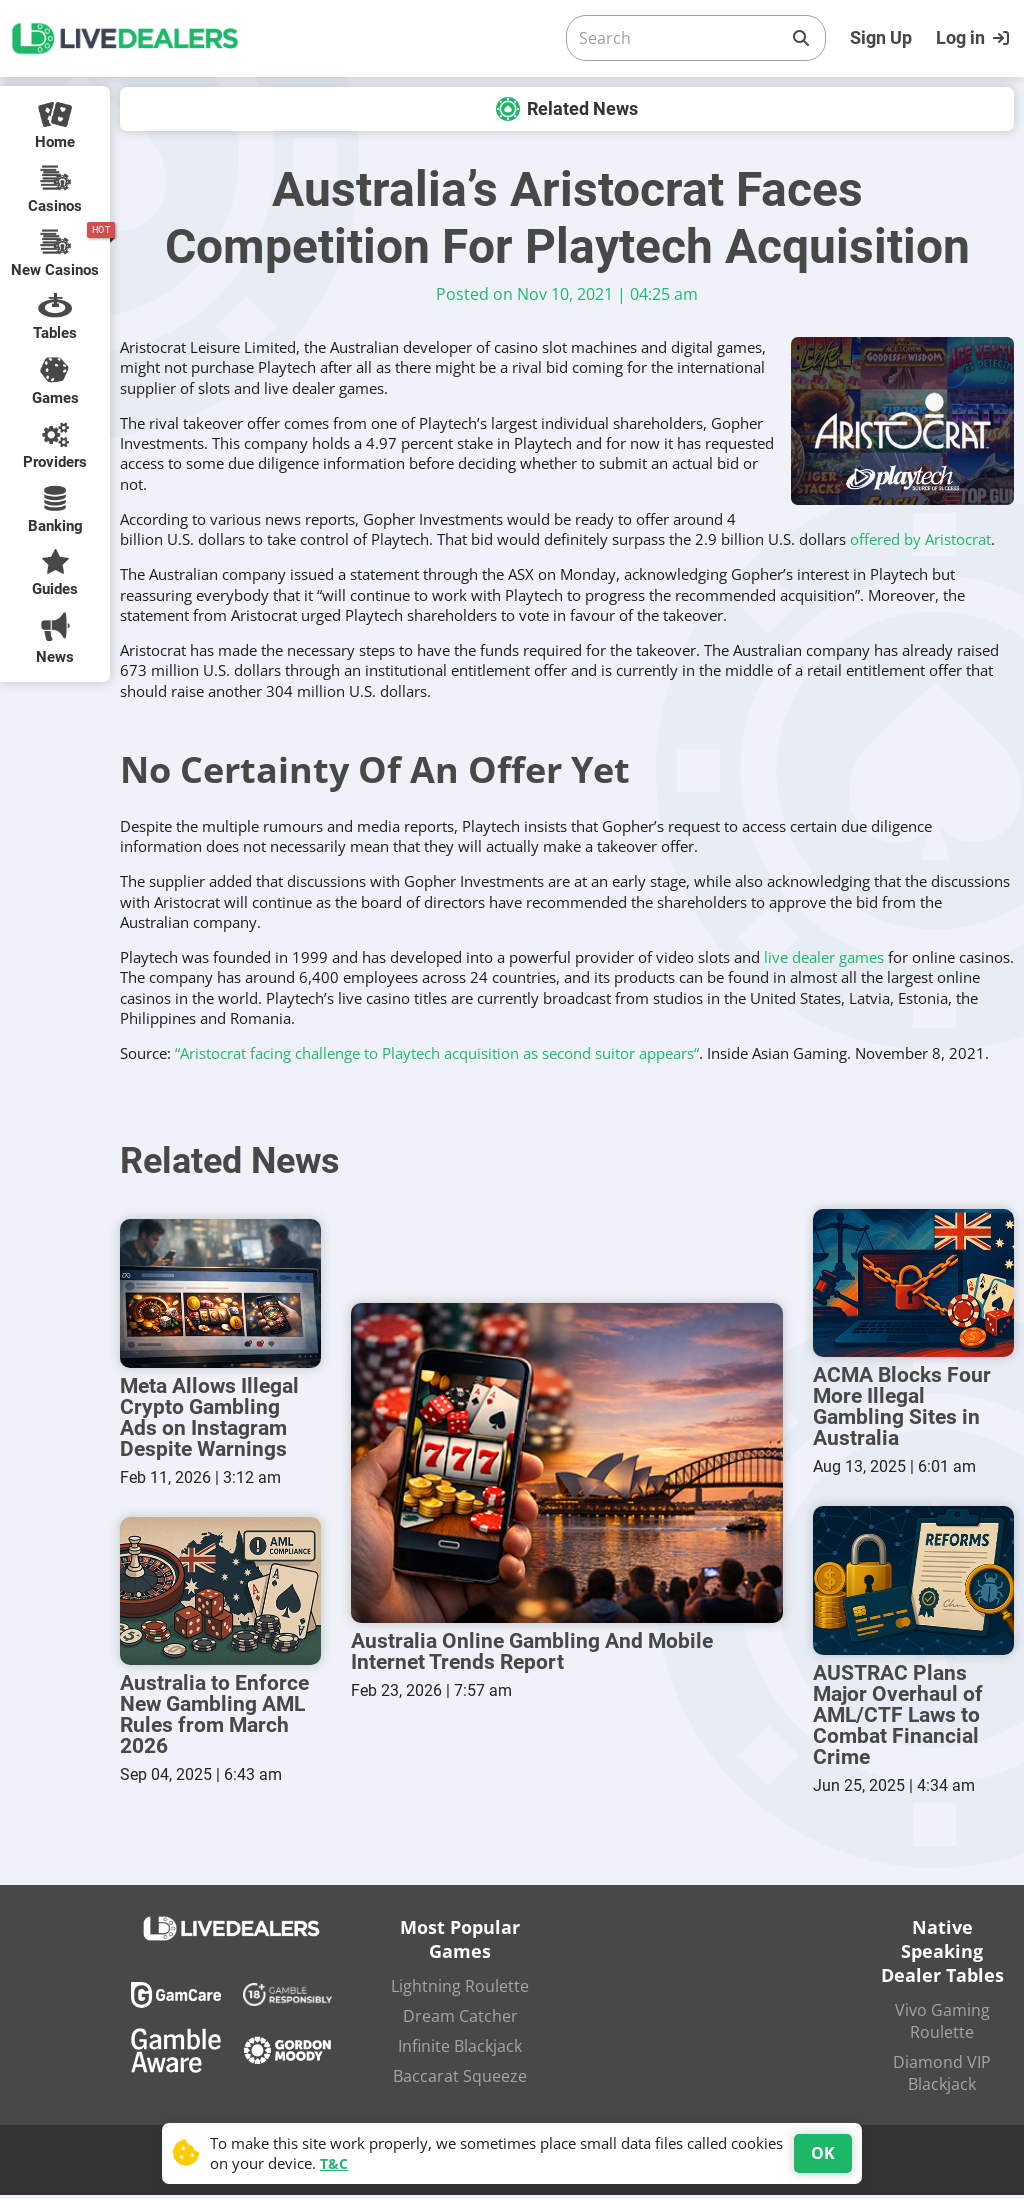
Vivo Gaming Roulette (942, 2025)
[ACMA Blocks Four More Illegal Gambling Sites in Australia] (913, 1284)
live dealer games (824, 957)
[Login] (975, 38)
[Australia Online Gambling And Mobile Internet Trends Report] (567, 1465)
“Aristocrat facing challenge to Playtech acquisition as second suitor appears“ (437, 1053)
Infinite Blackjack (460, 2050)
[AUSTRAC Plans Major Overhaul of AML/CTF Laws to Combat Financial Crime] (913, 1583)
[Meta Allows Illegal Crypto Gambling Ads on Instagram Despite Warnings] (220, 1294)
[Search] (680, 38)
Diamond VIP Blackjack (942, 2077)
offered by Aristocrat (920, 539)
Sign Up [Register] (881, 37)
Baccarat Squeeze (460, 2080)
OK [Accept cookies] (823, 2153)
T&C (334, 2163)
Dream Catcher (460, 2020)
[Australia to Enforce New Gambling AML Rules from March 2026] (220, 1594)
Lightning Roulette (460, 1990)
